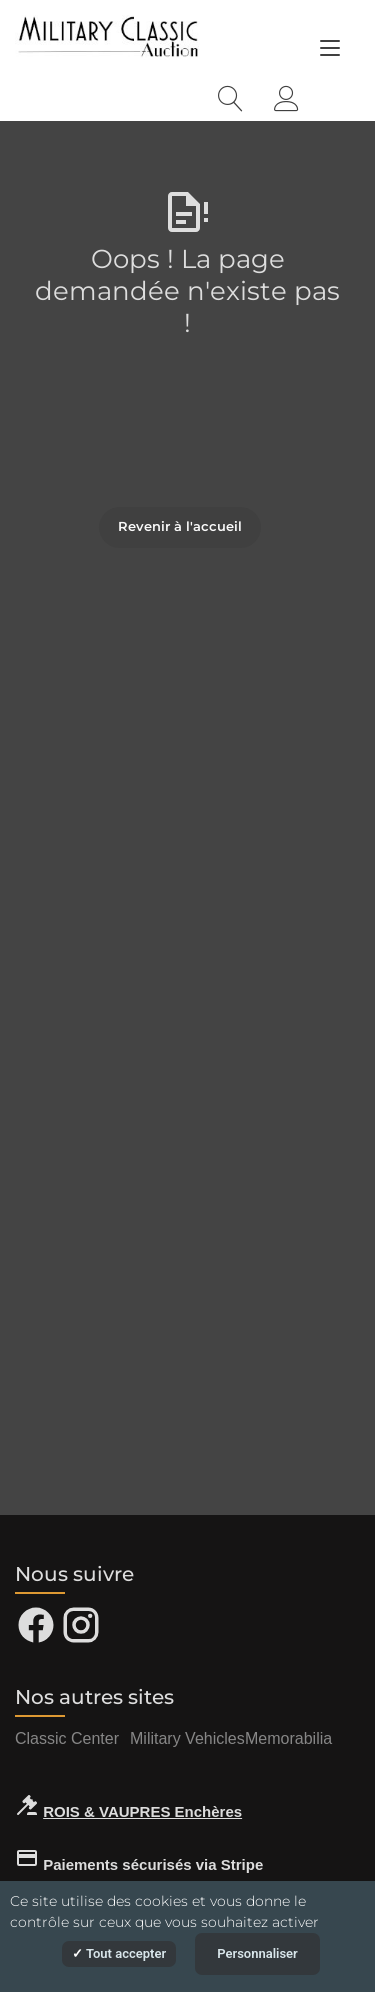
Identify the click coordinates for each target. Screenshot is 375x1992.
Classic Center (67, 1738)
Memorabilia (288, 1738)
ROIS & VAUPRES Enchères (142, 1811)
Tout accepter (119, 1953)
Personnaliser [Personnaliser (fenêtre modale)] (257, 1953)
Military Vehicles (187, 1738)
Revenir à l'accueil (180, 526)
